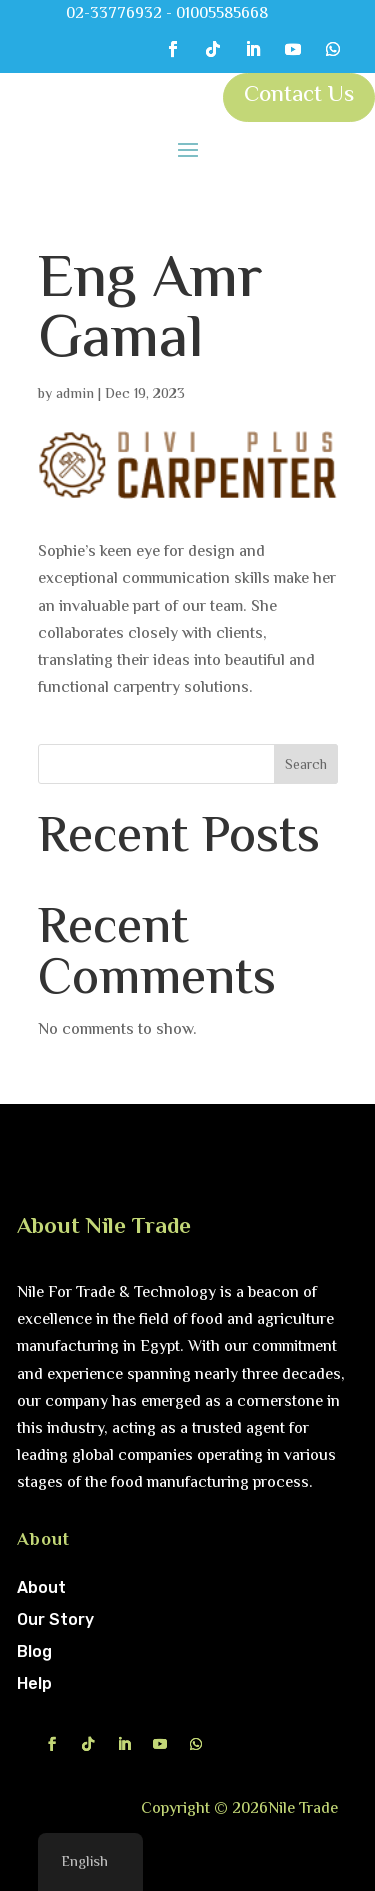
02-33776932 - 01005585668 (167, 14)
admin (75, 395)
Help (34, 1683)
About (41, 1587)
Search (306, 766)
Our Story (55, 1619)
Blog (34, 1651)
